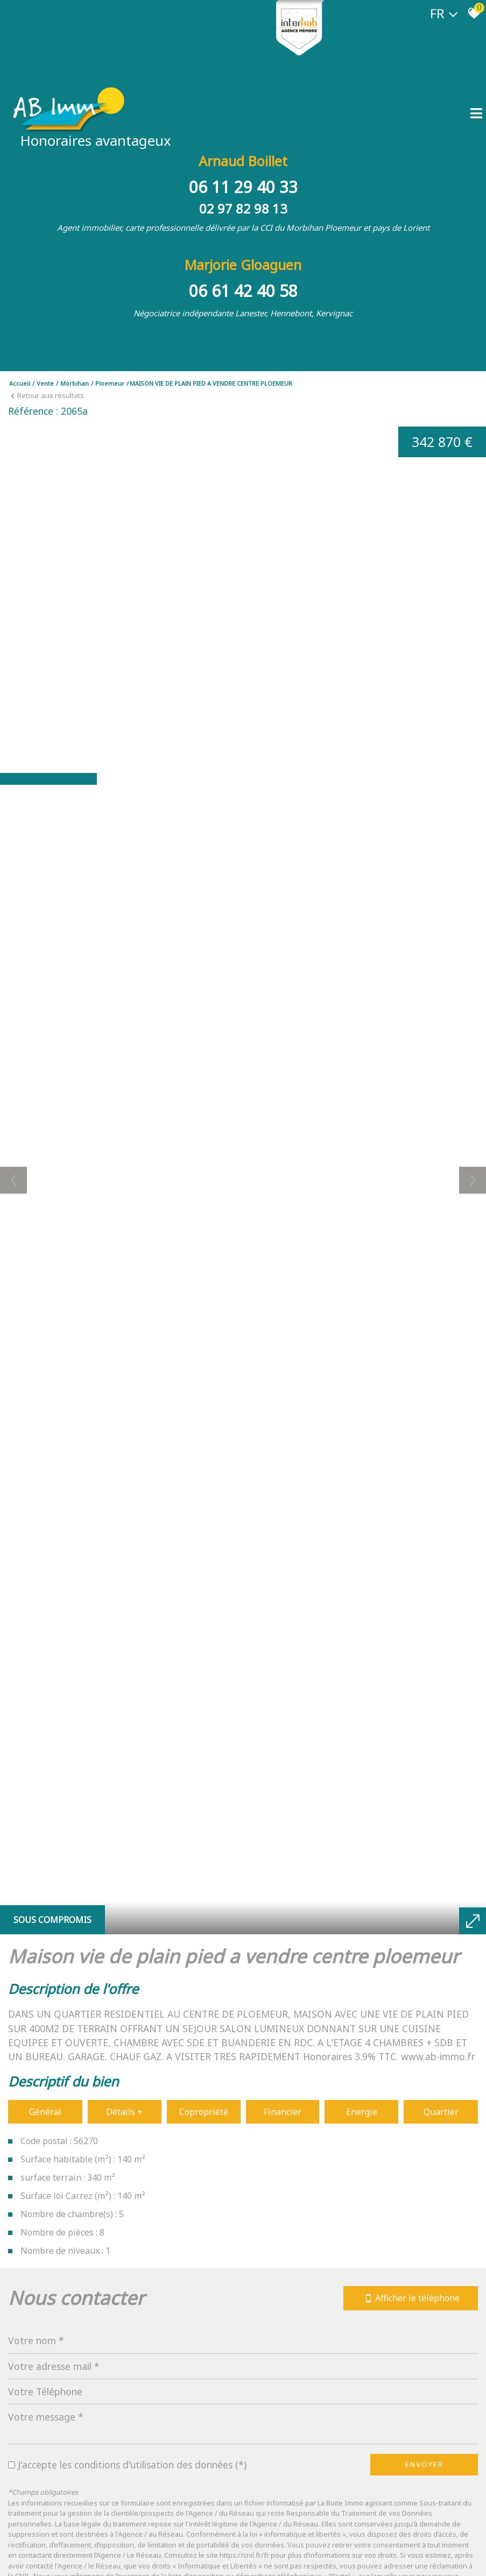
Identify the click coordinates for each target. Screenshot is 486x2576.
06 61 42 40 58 (243, 291)
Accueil (19, 383)
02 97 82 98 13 (243, 208)
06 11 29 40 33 (243, 187)
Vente (45, 383)
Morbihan (74, 383)
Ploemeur (109, 383)
